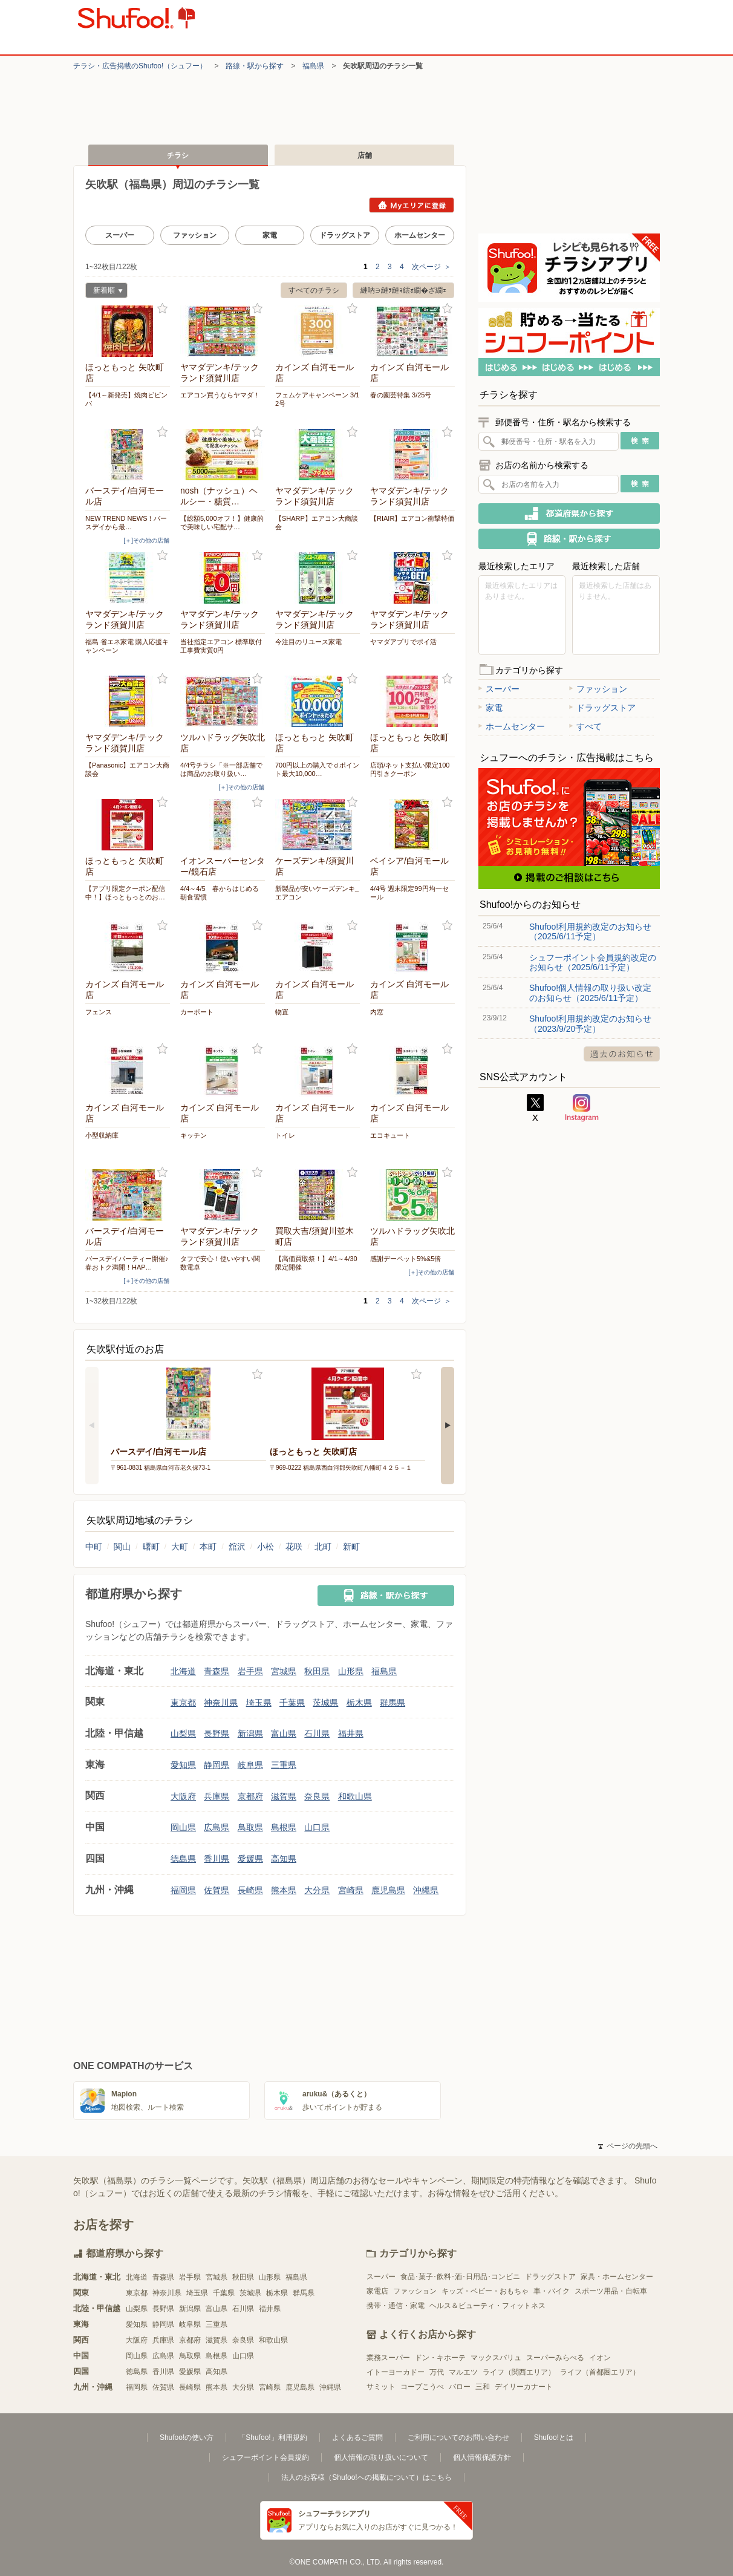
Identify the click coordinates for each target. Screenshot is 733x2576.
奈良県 (317, 1796)
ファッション (195, 235)
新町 (351, 1546)
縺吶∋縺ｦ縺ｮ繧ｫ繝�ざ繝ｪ (403, 290)
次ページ (431, 266)
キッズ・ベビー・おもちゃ (485, 2291)
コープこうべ (422, 2386)
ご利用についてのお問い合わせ (458, 2437)
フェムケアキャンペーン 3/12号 (317, 399)
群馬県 (392, 1702)
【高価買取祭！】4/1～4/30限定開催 (316, 1263)
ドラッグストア (344, 235)
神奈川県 (221, 1702)
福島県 (313, 66)
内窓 (376, 1012)
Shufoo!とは (553, 2437)
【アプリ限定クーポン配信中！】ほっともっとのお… (125, 893)
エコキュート (390, 1135)
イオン (600, 2357)
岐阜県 (250, 1765)
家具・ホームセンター (617, 2276)
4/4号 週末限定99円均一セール (409, 893)
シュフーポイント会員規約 (265, 2457)
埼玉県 (259, 1702)
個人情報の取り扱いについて (381, 2457)
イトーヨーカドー (395, 2372)
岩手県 (250, 1671)
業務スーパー (388, 2357)
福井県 (350, 1733)
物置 (281, 1012)
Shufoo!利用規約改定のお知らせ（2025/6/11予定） (590, 931)
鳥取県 (250, 1827)
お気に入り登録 (162, 308)
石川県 (317, 1733)
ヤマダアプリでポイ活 (403, 641)
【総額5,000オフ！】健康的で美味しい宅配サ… (222, 522)
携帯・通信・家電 (395, 2305)
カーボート (196, 1012)
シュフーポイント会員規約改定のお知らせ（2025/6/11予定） (592, 962)
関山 (122, 1546)
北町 (322, 1546)
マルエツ (463, 2372)
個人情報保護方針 (482, 2457)
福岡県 (183, 1890)
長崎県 (250, 1890)
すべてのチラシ (313, 290)
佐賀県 (216, 1890)
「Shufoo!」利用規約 (272, 2437)
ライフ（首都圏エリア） (600, 2372)
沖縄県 (425, 1890)
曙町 (151, 1546)
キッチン (193, 1135)
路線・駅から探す (255, 66)
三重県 (283, 1765)
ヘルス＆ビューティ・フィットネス (487, 2305)
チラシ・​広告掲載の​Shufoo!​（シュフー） (140, 66)
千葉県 (292, 1702)
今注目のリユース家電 (308, 641)
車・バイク (551, 2291)
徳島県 (183, 1859)
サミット (381, 2386)
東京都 (183, 1702)
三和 (482, 2386)
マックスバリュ (496, 2357)
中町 (93, 1546)
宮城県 (283, 1671)
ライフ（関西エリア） (519, 2372)
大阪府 (183, 1796)
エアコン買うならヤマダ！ (220, 395)
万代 (436, 2372)
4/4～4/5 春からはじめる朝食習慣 (219, 893)
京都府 (250, 1796)
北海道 (183, 1671)
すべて (585, 726)
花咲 (293, 1546)
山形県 (350, 1671)
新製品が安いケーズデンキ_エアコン (317, 893)
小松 (265, 1546)
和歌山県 (355, 1796)
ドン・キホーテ (440, 2357)
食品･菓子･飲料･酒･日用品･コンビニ (460, 2276)
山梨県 (183, 1733)
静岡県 (216, 1765)
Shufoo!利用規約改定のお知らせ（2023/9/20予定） (590, 1023)
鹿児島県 (388, 1890)
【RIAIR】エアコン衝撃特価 (412, 518)
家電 (269, 235)
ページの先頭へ (627, 2146)
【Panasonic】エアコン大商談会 (127, 769)
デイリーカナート (524, 2386)
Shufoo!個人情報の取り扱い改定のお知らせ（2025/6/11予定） (590, 992)
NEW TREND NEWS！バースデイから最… (126, 522)
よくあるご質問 (357, 2437)
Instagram (582, 1108)
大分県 (317, 1890)
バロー (460, 2386)
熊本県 (283, 1890)
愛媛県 (250, 1859)
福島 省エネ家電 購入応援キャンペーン (127, 646)
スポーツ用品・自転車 (611, 2291)
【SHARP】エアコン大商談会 (316, 522)
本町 (208, 1546)
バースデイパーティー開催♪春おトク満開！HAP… (127, 1263)
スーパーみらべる (555, 2357)
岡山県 (183, 1827)
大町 (179, 1546)
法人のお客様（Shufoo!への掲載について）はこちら (366, 2477)
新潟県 (250, 1733)
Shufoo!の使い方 (186, 2437)
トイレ (285, 1135)
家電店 (377, 2291)
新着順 (104, 292)
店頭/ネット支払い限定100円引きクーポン (409, 769)
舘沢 (237, 1546)
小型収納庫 (102, 1135)
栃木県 (359, 1702)
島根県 (283, 1827)
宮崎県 (350, 1890)
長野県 (216, 1733)
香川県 (216, 1859)
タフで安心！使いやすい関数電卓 (220, 1263)
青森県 (216, 1671)
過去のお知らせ (622, 1053)
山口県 (317, 1827)
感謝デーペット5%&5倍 (405, 1258)
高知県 (283, 1859)
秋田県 (317, 1671)
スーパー (119, 235)
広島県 (216, 1827)
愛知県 (183, 1765)
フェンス (98, 1012)
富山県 (283, 1733)
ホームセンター (419, 235)
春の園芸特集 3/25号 (400, 395)
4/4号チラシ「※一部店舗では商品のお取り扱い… (221, 769)
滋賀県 (283, 1796)
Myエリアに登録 (411, 205)
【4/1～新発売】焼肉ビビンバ (126, 399)
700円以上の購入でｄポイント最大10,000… (317, 769)
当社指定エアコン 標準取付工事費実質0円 (221, 646)
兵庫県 (216, 1796)
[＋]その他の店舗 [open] (146, 540)
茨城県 (325, 1702)
